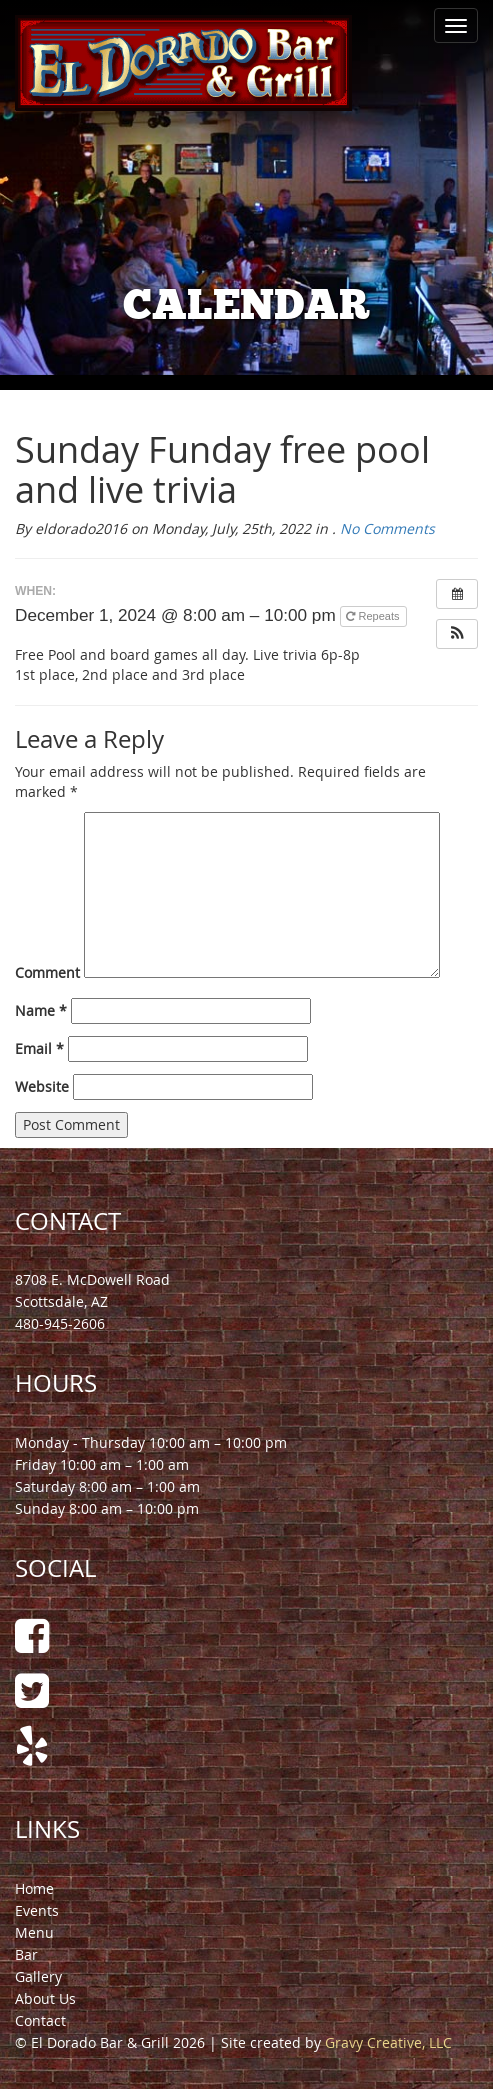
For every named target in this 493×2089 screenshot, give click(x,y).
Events (37, 1910)
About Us (45, 1998)
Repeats (374, 616)
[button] (457, 634)
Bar (26, 1954)
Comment (47, 972)
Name (41, 1010)
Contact (40, 2020)
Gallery (38, 1976)
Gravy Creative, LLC (388, 2042)
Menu (34, 1932)
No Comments (387, 528)
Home (34, 1888)
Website (42, 1086)
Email (39, 1048)
